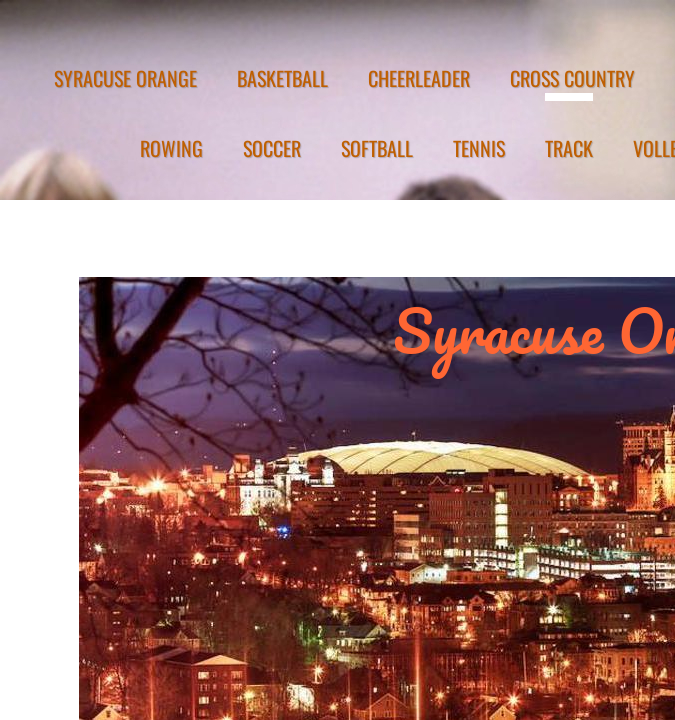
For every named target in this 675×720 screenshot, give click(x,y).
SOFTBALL (377, 148)
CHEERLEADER (419, 78)
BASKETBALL (282, 78)
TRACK (569, 148)
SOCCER (272, 148)
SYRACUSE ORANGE (125, 78)
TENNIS (479, 148)
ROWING (171, 148)
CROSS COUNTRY (572, 78)
